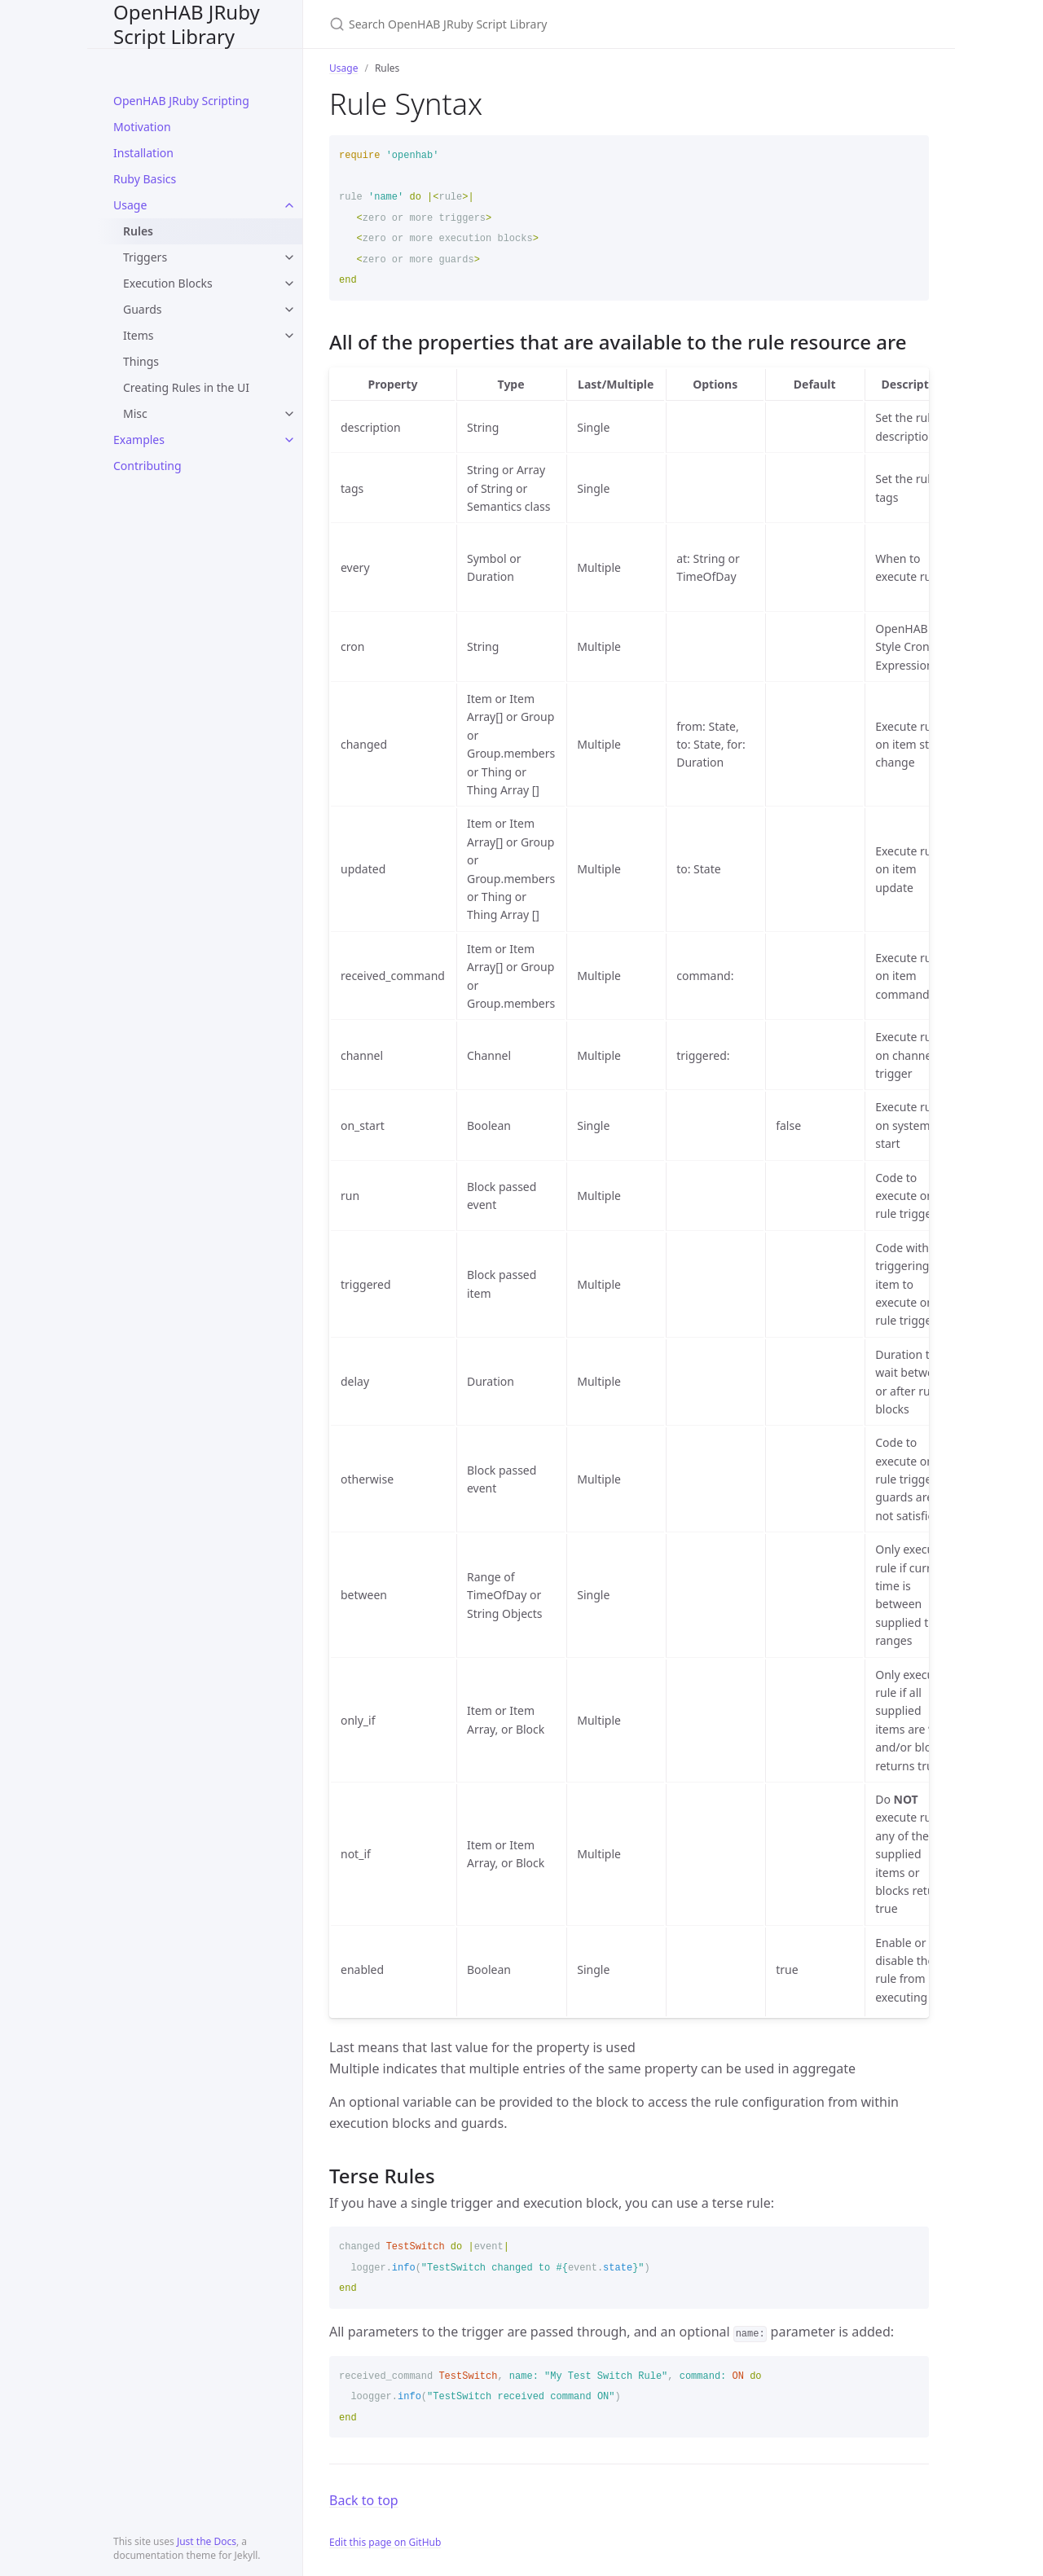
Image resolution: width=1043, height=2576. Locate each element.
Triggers (145, 257)
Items (138, 335)
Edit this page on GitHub (385, 2542)
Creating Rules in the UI (186, 387)
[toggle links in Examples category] (289, 440)
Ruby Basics (144, 179)
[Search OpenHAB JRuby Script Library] (521, 24)
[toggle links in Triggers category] (289, 257)
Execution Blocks (168, 283)
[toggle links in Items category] (289, 336)
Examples (139, 439)
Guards (142, 309)
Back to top (363, 2500)
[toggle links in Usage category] (289, 205)
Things (141, 361)
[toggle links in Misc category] (289, 414)
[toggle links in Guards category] (289, 310)
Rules (138, 231)
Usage (130, 205)
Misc (135, 413)
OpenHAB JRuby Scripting (181, 100)
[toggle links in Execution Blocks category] (289, 283)
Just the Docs (206, 2541)
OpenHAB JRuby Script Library (186, 24)
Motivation (142, 126)
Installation (143, 152)
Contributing (147, 465)
